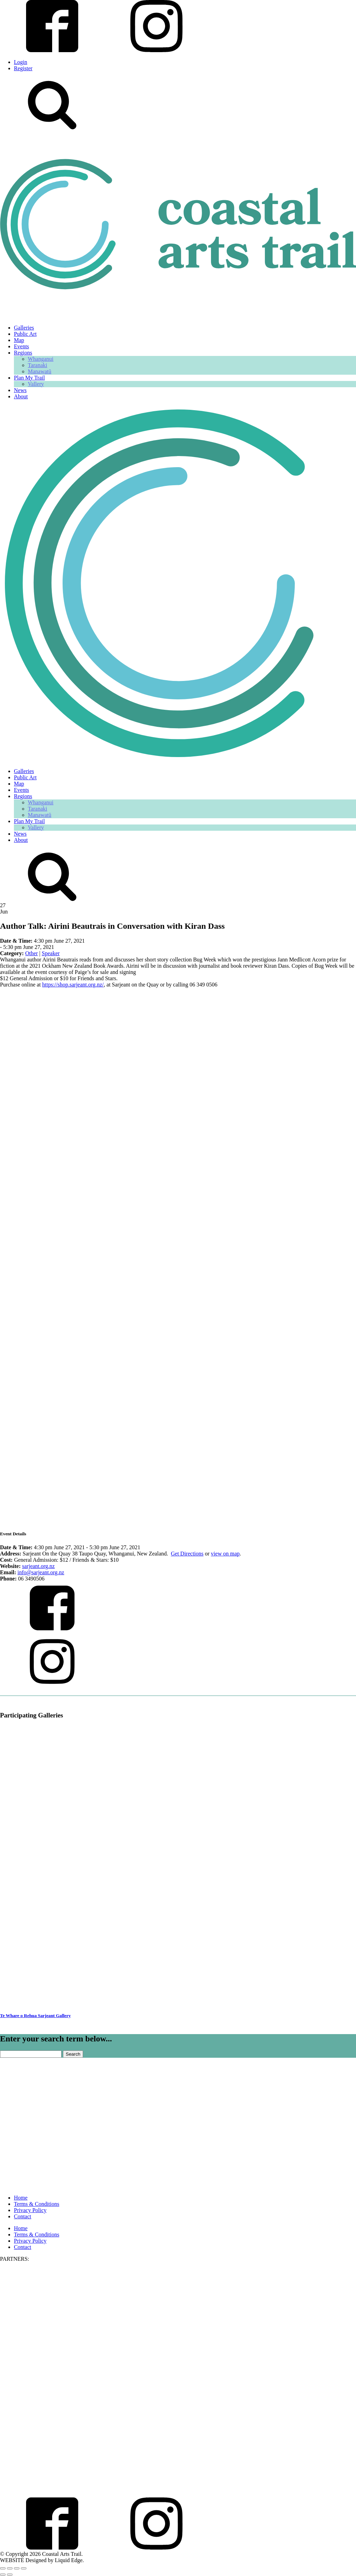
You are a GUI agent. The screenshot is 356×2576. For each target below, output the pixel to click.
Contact (22, 2216)
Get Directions (187, 1554)
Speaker (51, 953)
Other (31, 953)
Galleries (24, 328)
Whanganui (41, 359)
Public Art (25, 334)
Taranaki (37, 365)
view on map (225, 1554)
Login (20, 62)
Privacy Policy (30, 2210)
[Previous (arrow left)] (3, 2575)
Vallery (36, 384)
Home (20, 2198)
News (20, 390)
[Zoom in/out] (3, 2568)
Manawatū (39, 371)
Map (19, 340)
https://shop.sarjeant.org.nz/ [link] (73, 985)
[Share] (16, 2568)
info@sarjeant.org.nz (40, 1572)
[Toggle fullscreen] (10, 2568)
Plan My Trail (29, 378)
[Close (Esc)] (23, 2568)
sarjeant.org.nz (38, 1566)
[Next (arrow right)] (10, 2575)
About (21, 396)
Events (21, 346)
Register (23, 68)
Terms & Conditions (36, 2204)
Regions (23, 353)
